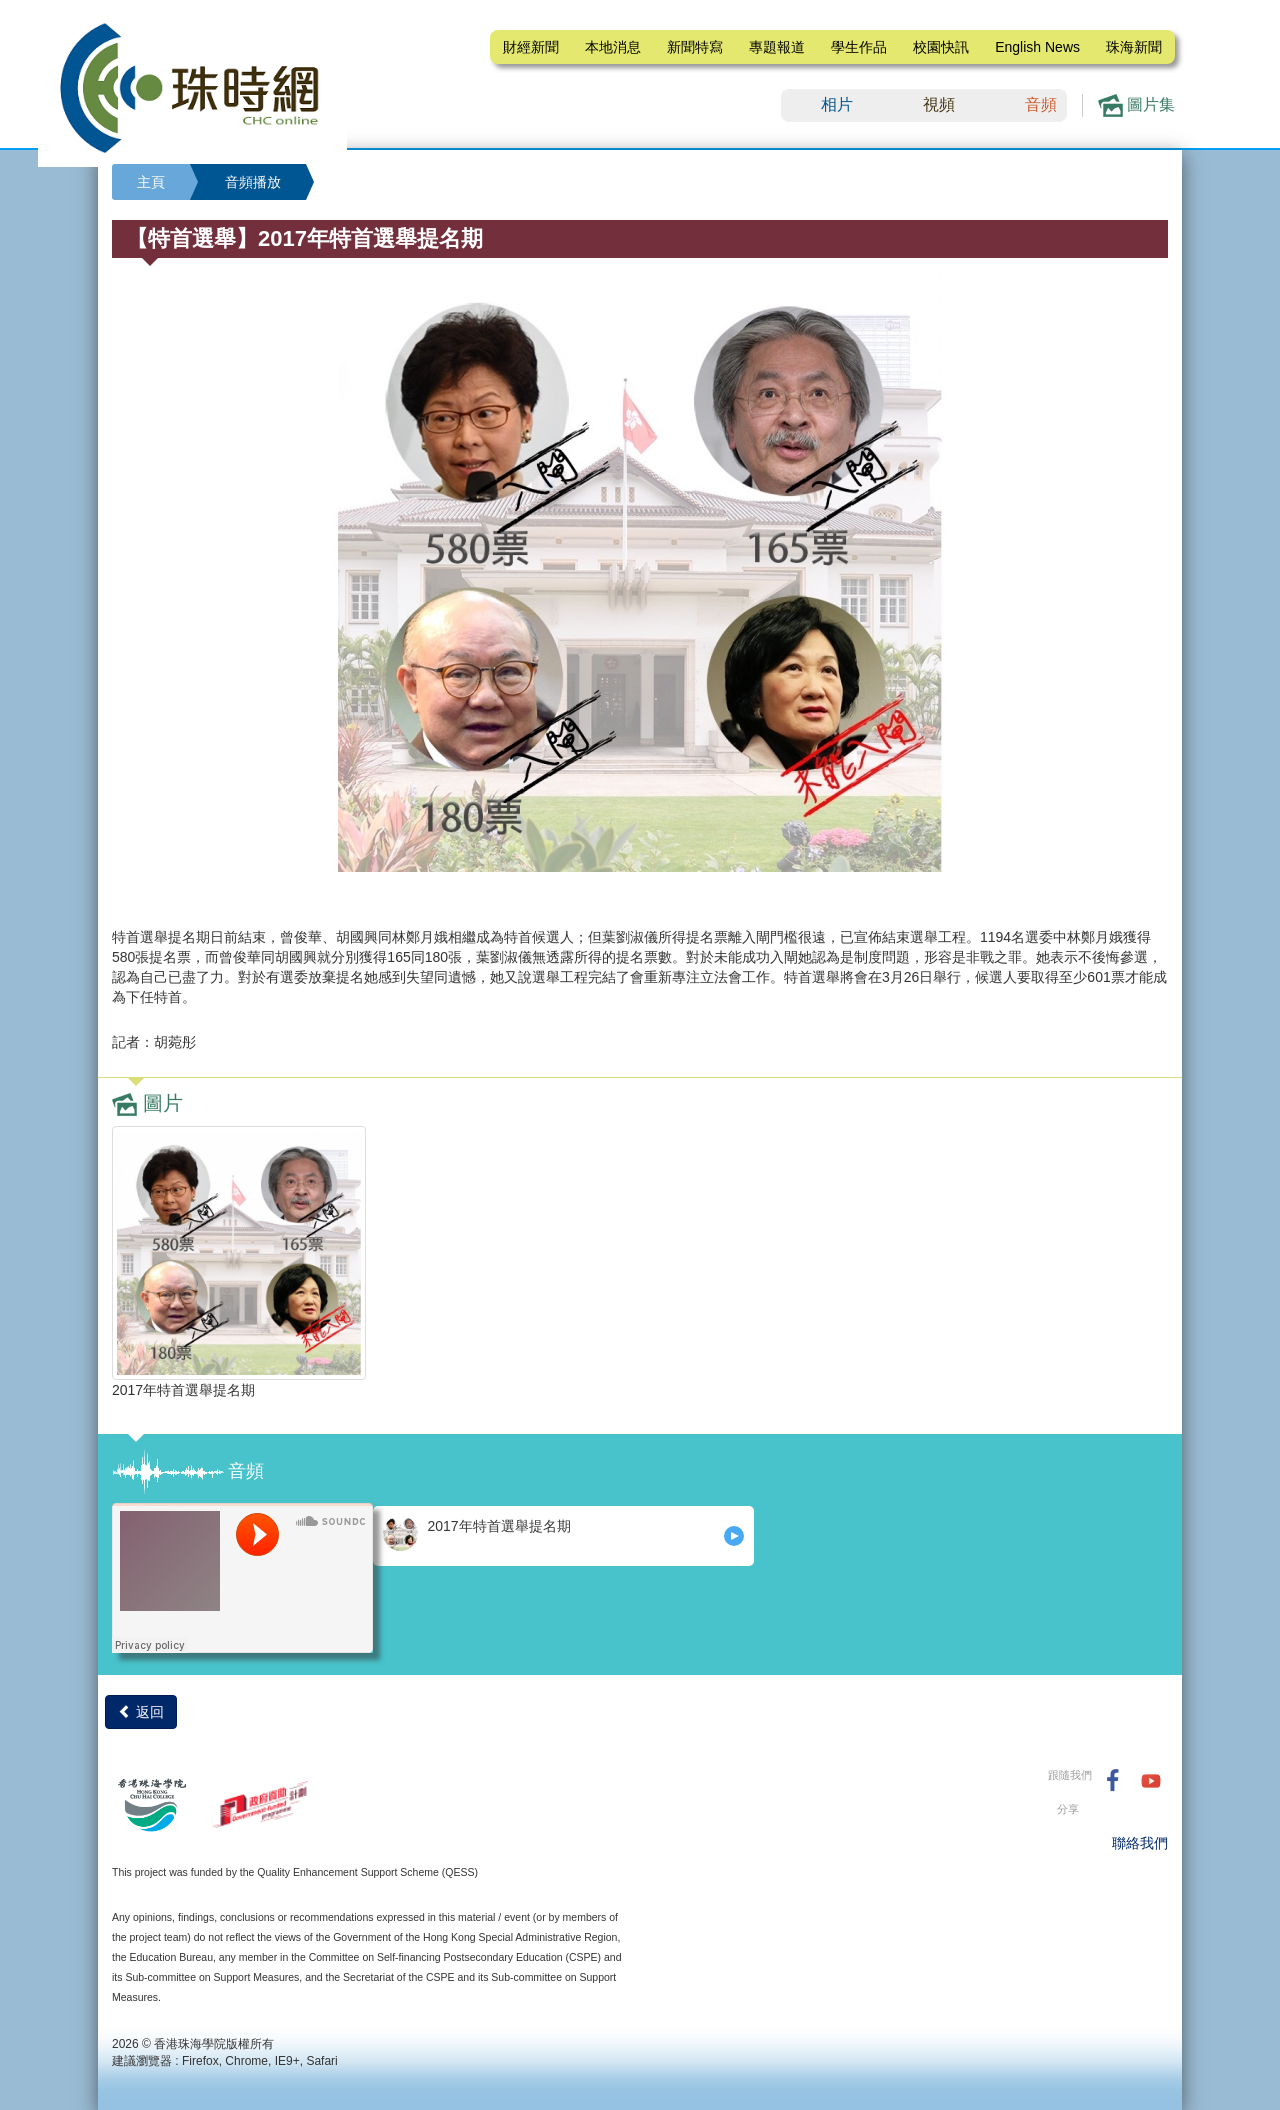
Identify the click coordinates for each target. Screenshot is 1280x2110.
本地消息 (613, 47)
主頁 (151, 182)
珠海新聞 (1134, 47)
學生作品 (859, 47)
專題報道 (777, 47)
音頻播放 (253, 182)
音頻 (1041, 104)
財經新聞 (531, 47)
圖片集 (1136, 105)
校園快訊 (941, 47)
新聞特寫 (695, 47)
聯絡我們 (1140, 1843)
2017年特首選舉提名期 (477, 1534)
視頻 (939, 104)
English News (1037, 47)
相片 (837, 104)
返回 (141, 1712)
